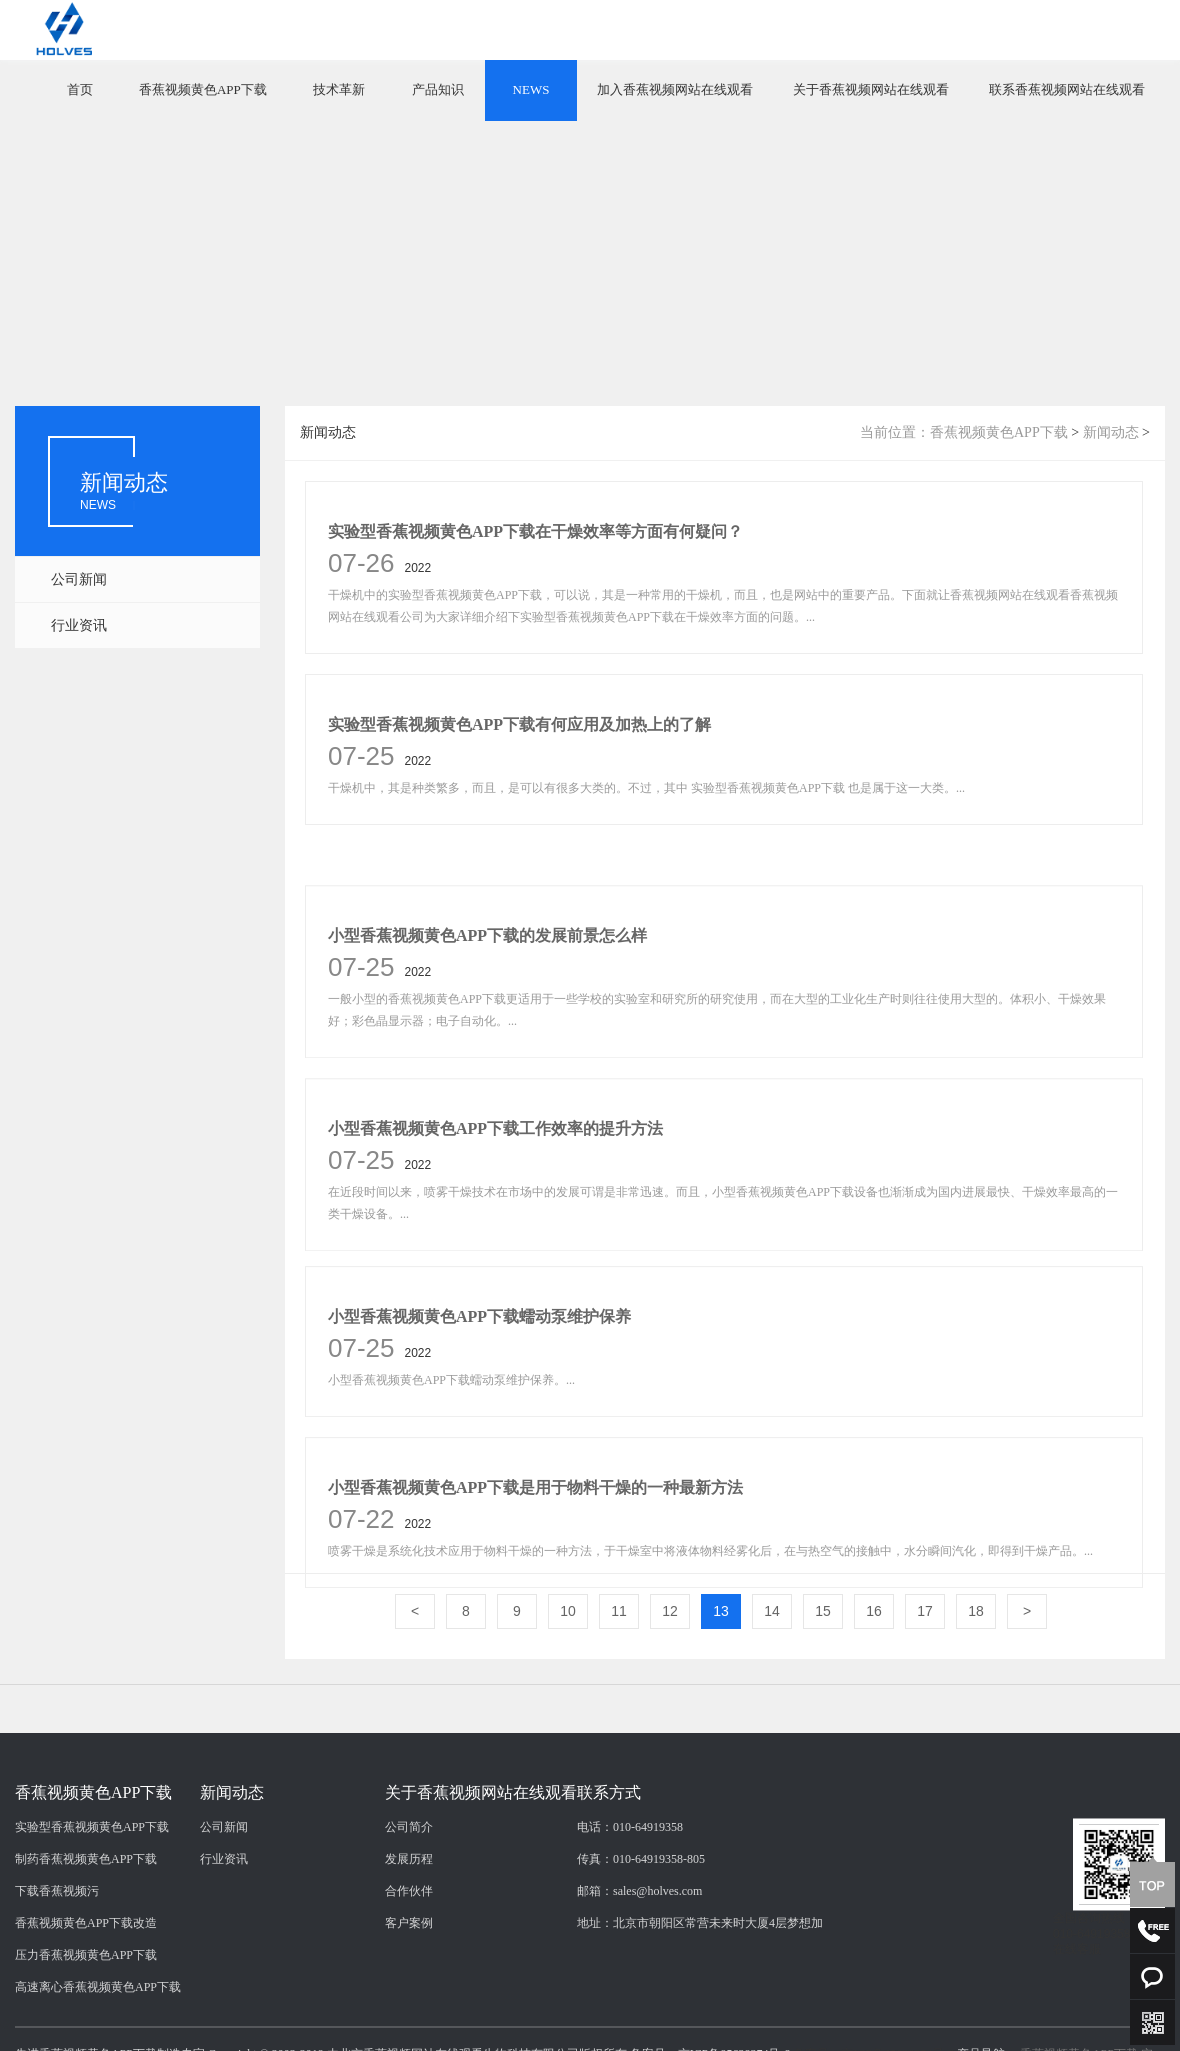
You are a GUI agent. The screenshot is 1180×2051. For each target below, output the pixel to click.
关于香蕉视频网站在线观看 (871, 89)
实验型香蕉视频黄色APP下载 (92, 1973)
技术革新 (339, 89)
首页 (80, 89)
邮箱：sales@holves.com (639, 2037)
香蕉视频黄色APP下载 (203, 89)
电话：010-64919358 (630, 1973)
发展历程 (409, 2005)
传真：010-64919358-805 (641, 2005)
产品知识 (438, 89)
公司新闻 (79, 579)
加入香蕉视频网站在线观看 (675, 89)
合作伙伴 (409, 2037)
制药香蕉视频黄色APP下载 (86, 2005)
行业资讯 (79, 625)
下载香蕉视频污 (57, 2037)
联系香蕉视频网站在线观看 (1067, 89)
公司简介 (409, 1973)
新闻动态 (1111, 432)
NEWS (531, 89)
